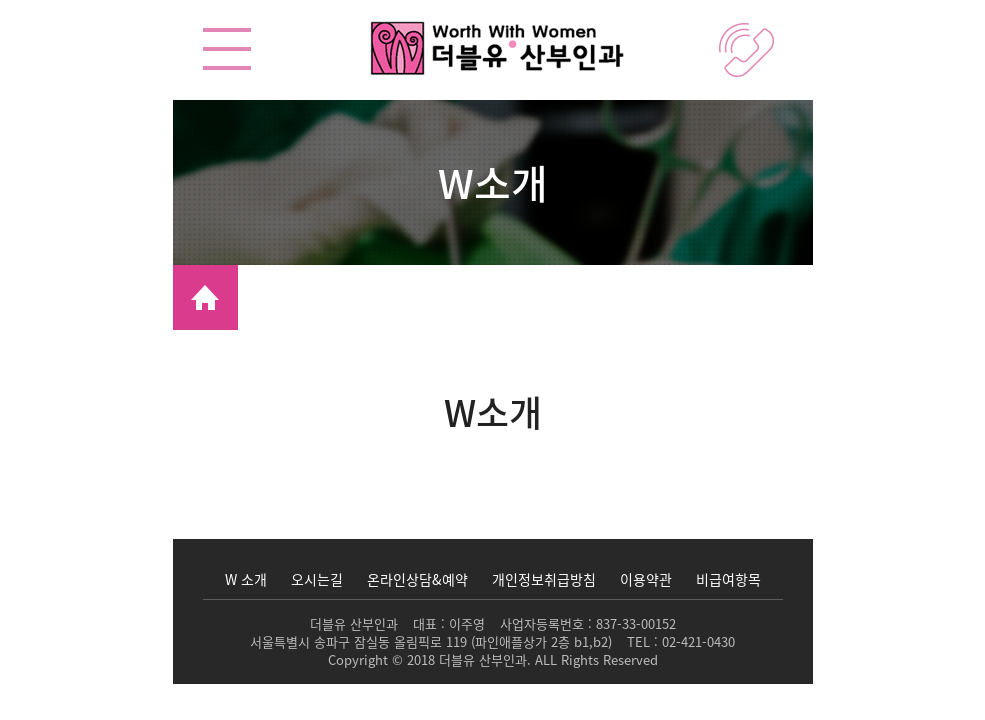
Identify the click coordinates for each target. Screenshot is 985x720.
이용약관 (646, 579)
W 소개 (246, 579)
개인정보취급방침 (544, 579)
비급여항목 (728, 579)
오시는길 (317, 579)
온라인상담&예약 (417, 579)
